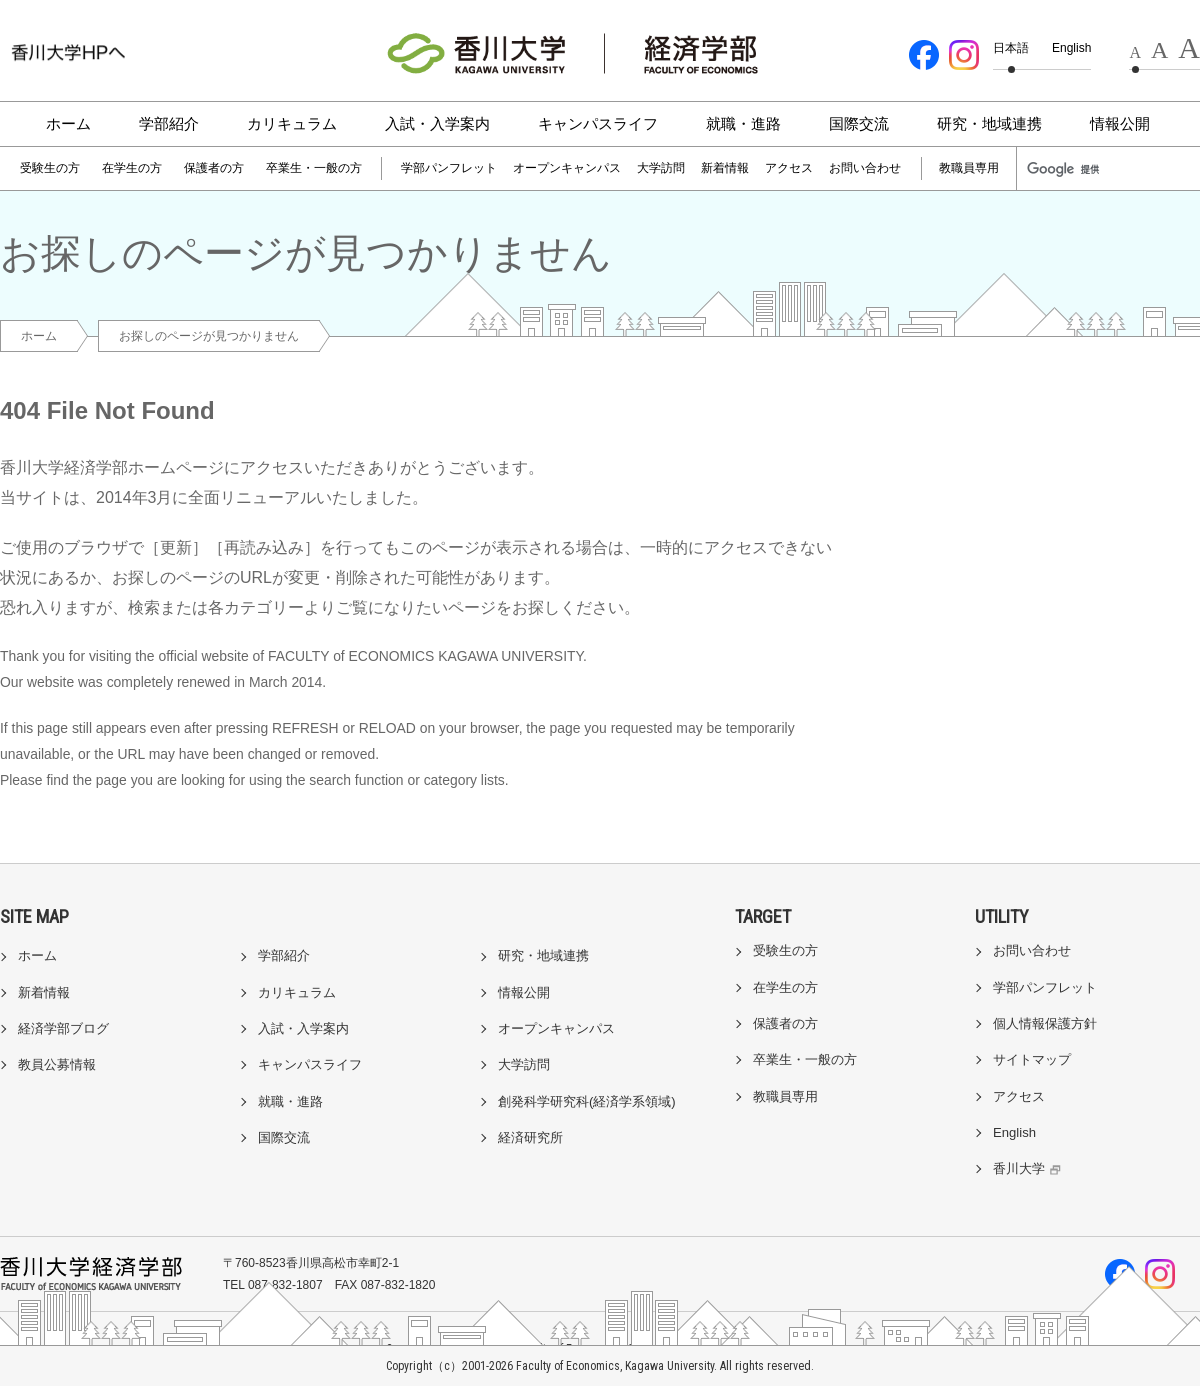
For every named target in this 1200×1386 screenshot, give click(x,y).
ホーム (68, 123)
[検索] (1072, 169)
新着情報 (725, 168)
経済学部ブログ (63, 1028)
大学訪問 (661, 168)
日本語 (1011, 48)
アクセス (789, 168)
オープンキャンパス (567, 168)
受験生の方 (50, 168)
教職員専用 (969, 168)
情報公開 (1120, 123)
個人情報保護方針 (1045, 1023)
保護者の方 (214, 168)
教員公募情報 (57, 1064)
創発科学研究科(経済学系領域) (587, 1101)
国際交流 (859, 123)
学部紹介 (169, 123)
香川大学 (1029, 1168)
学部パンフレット (449, 168)
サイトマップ (1032, 1059)
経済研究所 (530, 1137)
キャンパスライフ (598, 123)
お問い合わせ (865, 168)
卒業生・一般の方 (314, 168)
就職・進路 (743, 123)
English (1071, 48)
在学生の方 (132, 168)
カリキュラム (292, 123)
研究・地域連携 (989, 123)
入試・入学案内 (437, 123)
